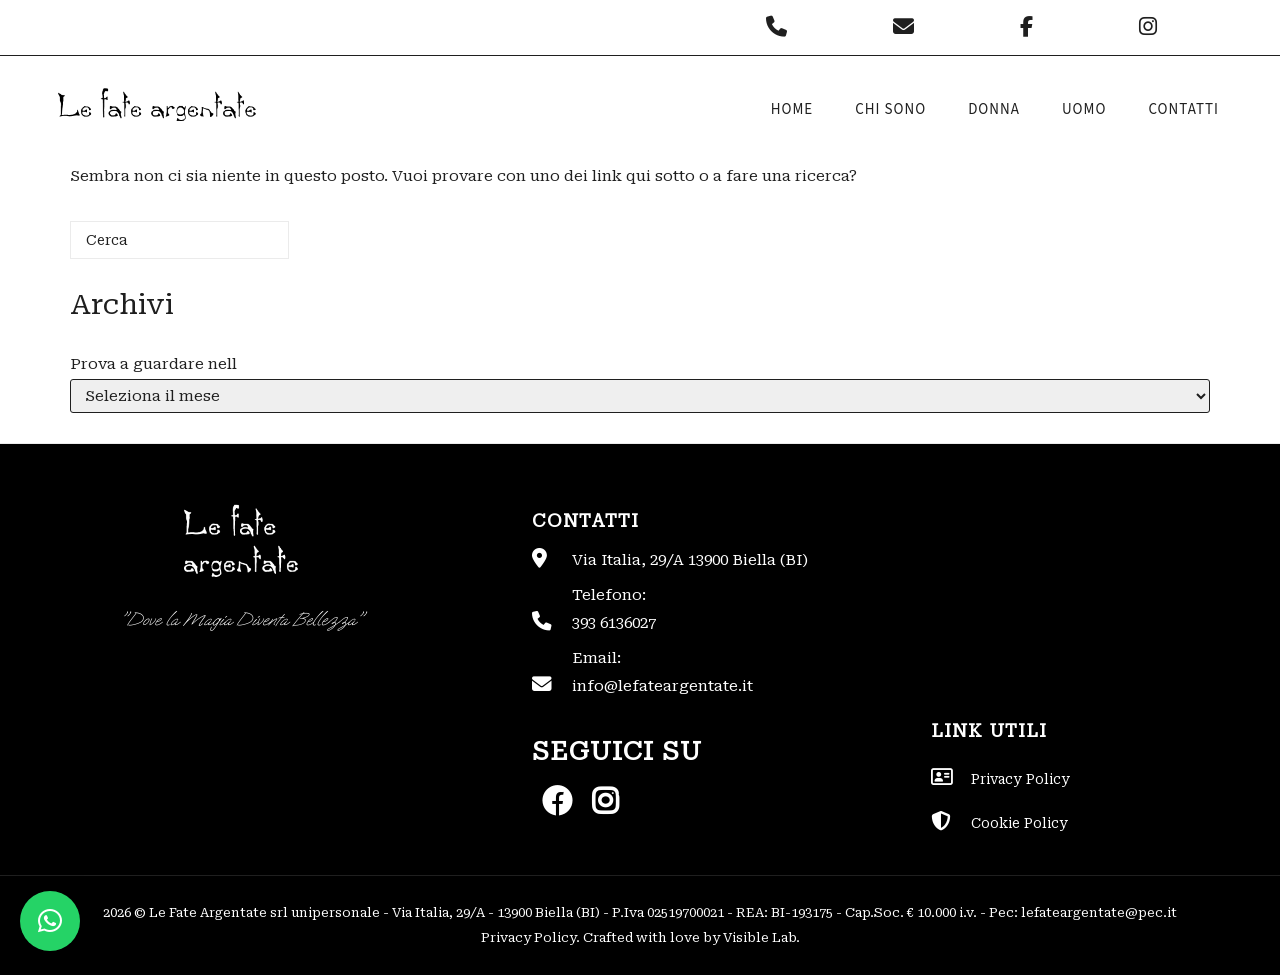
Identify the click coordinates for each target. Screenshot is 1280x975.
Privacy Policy (528, 937)
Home (792, 109)
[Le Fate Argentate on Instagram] (1150, 27)
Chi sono (890, 109)
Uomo (1084, 109)
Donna (994, 109)
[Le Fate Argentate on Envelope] (908, 27)
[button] (50, 921)
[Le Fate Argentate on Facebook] (1031, 27)
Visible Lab (759, 937)
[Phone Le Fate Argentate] (781, 27)
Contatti (1183, 109)
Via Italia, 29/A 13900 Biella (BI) (690, 560)
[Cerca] (179, 240)
